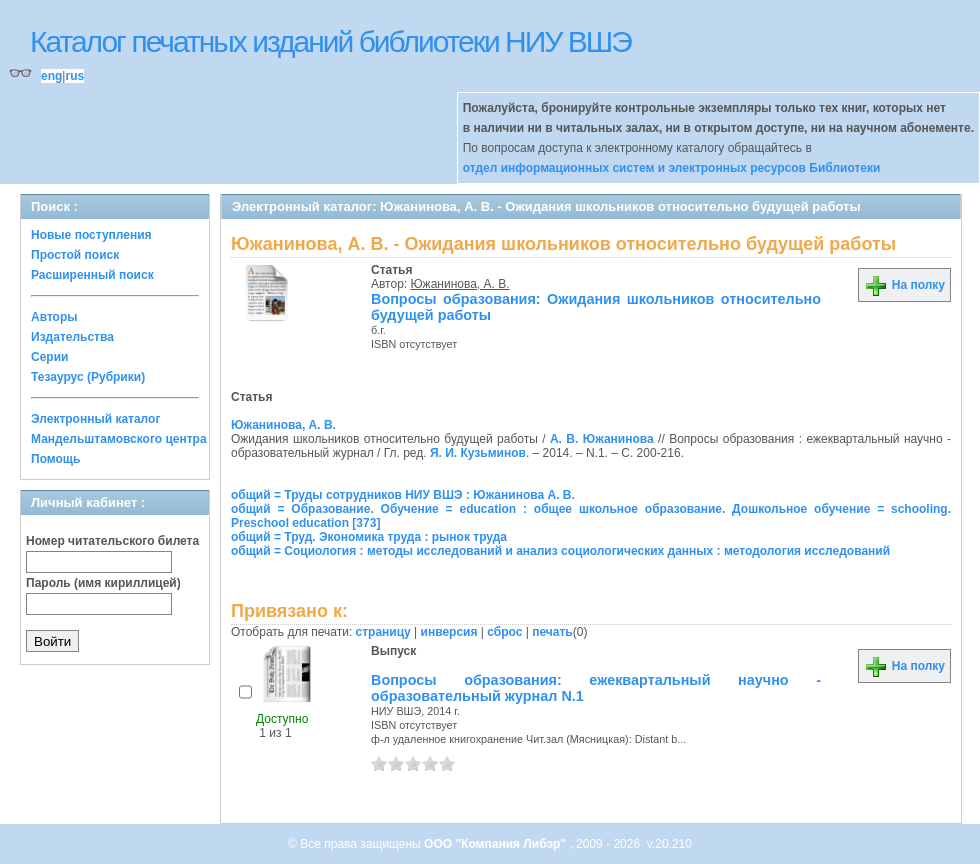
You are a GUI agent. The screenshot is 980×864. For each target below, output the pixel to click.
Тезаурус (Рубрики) (88, 377)
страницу (383, 632)
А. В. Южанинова (602, 439)
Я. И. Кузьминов (478, 453)
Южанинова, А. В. (460, 284)
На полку (904, 285)
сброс (504, 632)
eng (51, 76)
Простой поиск (75, 255)
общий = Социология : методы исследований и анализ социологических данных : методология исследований (560, 551)
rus (74, 76)
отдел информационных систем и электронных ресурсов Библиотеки (672, 168)
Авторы (54, 317)
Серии (49, 357)
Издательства (72, 337)
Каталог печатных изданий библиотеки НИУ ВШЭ (330, 41)
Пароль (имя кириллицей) (103, 583)
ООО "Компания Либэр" (496, 844)
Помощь (55, 459)
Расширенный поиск (92, 275)
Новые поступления (91, 235)
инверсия (449, 632)
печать (552, 632)
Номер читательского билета (112, 541)
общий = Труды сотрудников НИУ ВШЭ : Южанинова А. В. (403, 495)
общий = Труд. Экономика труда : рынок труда (369, 537)
